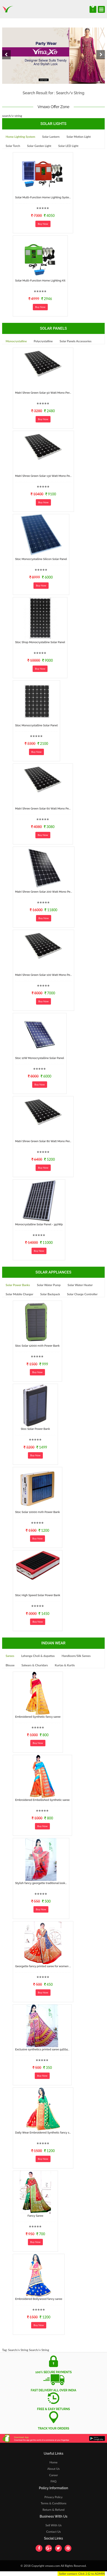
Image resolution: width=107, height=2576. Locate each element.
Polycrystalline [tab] (43, 341)
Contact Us (53, 2531)
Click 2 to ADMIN (91, 2573)
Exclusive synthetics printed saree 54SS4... (42, 2049)
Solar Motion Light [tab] (79, 136)
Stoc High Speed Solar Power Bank (37, 1595)
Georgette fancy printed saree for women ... (43, 1966)
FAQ (53, 2481)
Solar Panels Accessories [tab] (75, 341)
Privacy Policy (54, 2497)
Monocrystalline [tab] (16, 341)
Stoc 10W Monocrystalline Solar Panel (39, 1058)
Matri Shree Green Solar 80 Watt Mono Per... (43, 1141)
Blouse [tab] (10, 1665)
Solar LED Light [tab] (68, 146)
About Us (53, 2468)
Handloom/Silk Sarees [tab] (76, 1656)
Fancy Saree (35, 2215)
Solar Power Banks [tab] (18, 1285)
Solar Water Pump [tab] (49, 1285)
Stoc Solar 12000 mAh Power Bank (37, 1345)
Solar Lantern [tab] (51, 136)
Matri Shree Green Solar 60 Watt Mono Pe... (43, 808)
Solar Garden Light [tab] (39, 146)
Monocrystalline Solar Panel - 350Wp (39, 1224)
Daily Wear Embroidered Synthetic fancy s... (43, 2132)
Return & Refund (54, 2509)
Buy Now (43, 223)
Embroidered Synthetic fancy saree (38, 1716)
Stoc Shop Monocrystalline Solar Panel (40, 642)
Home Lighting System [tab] (20, 136)
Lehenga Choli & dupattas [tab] (38, 1656)
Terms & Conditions (54, 2503)
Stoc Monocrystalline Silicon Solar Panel (41, 559)
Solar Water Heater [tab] (80, 1285)
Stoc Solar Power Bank (35, 1428)
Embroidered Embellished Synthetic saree (42, 1799)
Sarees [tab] (10, 1656)
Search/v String (18, 2350)
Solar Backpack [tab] (50, 1294)
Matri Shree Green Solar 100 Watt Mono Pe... (43, 974)
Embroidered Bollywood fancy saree (38, 2298)
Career (53, 2475)
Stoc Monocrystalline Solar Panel (36, 725)
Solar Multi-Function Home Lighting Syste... (43, 197)
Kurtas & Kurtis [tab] (65, 1665)
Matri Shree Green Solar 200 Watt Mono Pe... (43, 891)
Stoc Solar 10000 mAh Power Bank (37, 1512)
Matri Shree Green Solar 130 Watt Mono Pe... (43, 475)
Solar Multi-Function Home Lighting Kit (40, 280)
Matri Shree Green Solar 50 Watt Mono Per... (43, 392)
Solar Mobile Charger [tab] (19, 1294)
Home (53, 2462)
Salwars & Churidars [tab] (35, 1665)
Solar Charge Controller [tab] (82, 1294)
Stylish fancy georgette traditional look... (41, 1883)
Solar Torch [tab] (13, 146)
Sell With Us (53, 2525)
